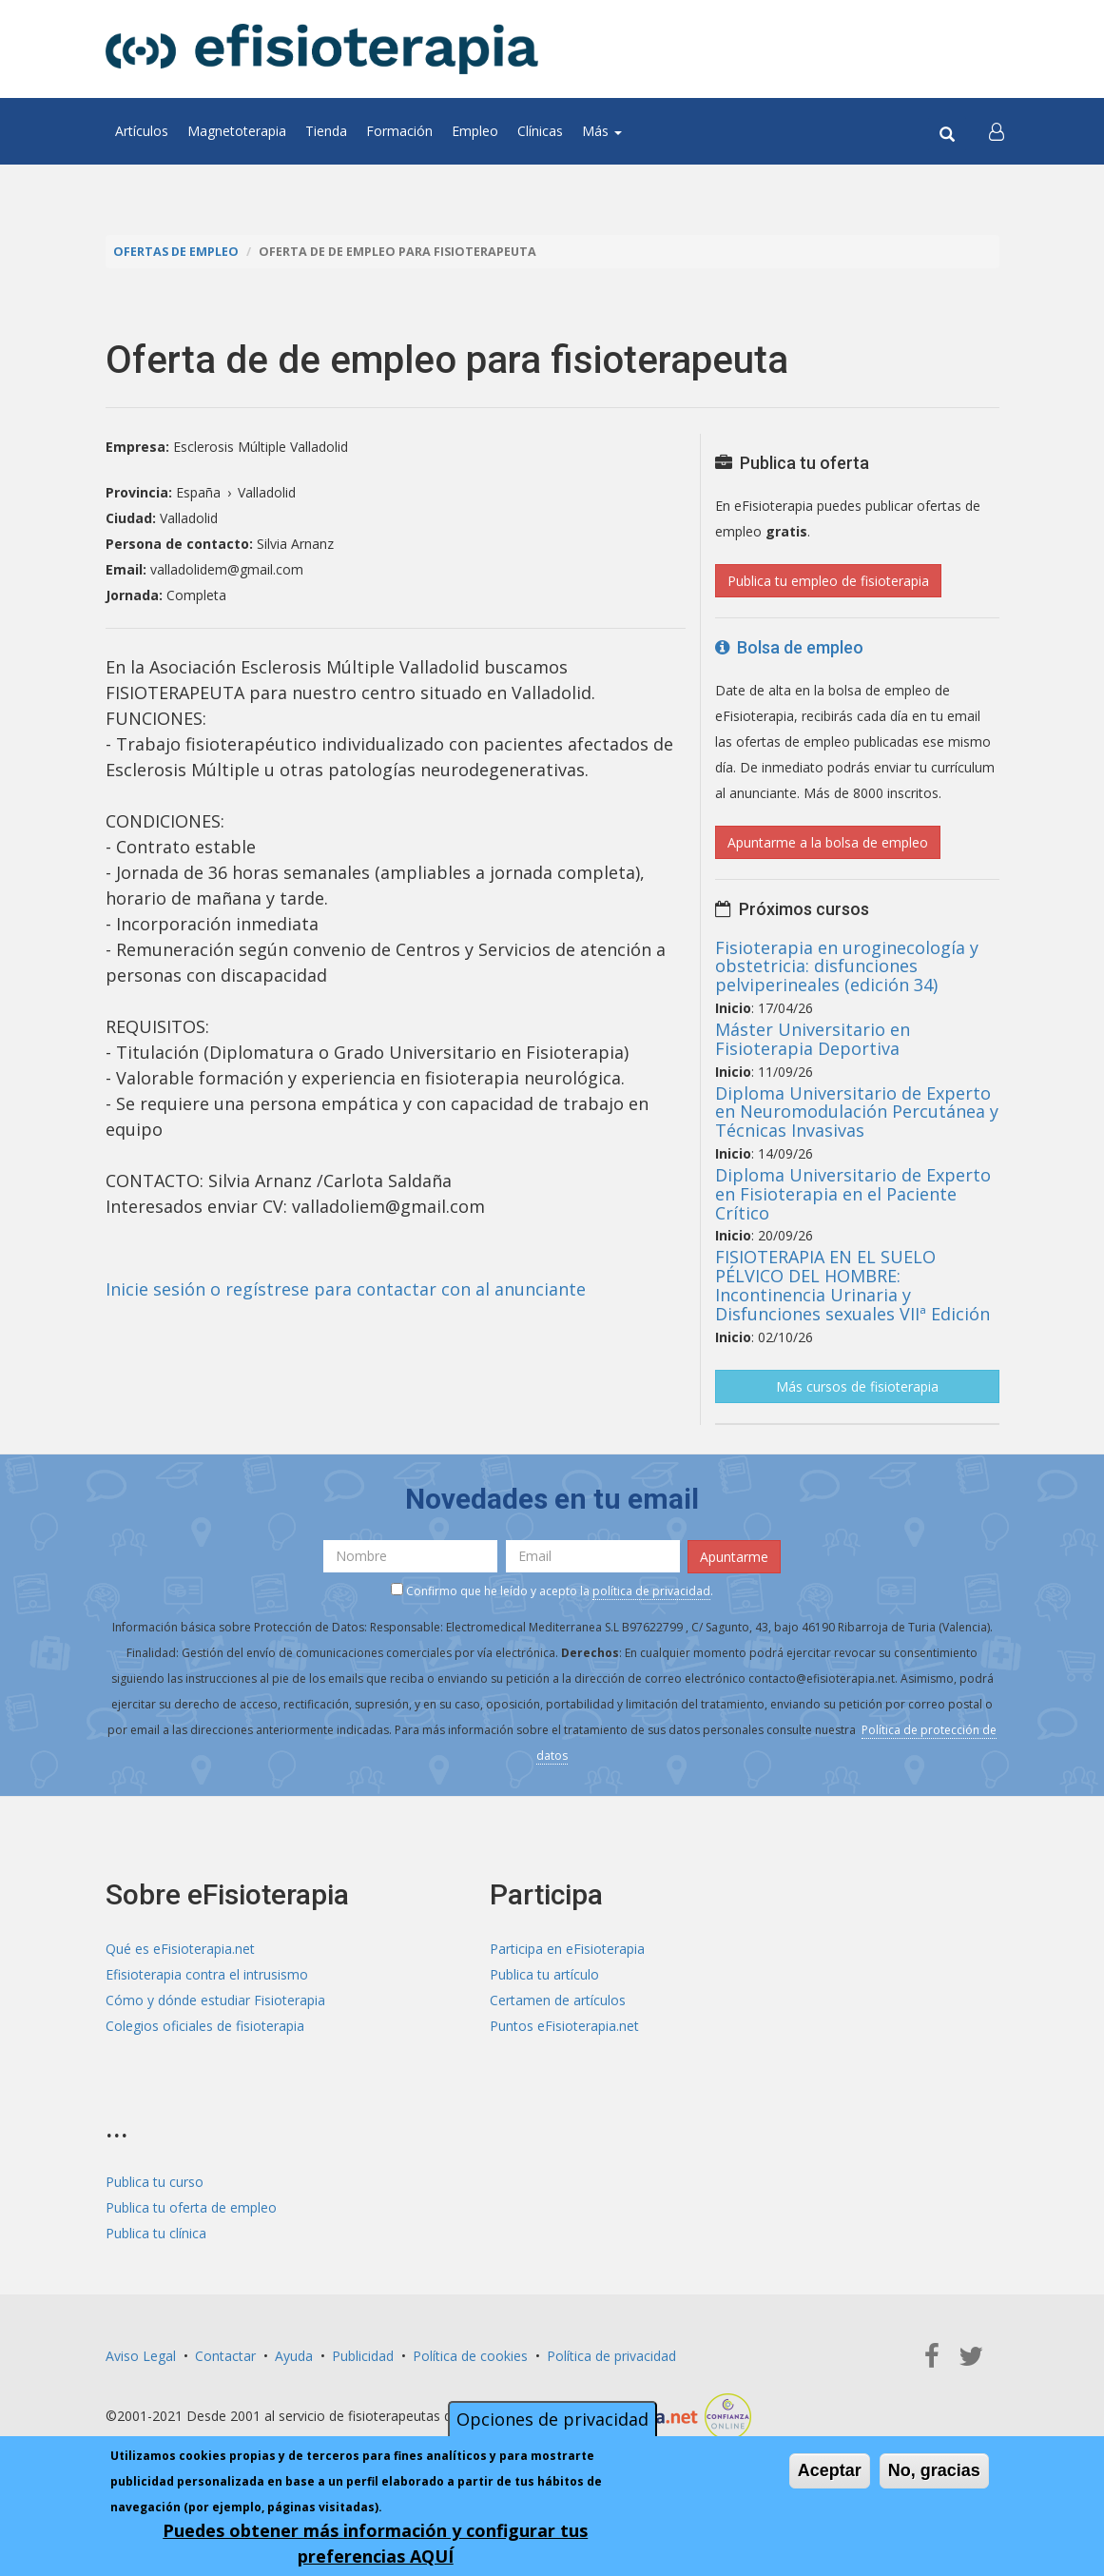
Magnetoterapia (236, 131)
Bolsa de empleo (789, 647)
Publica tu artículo (544, 1974)
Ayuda (294, 2356)
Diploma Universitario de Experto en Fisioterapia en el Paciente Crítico (853, 1193)
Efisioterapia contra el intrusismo (207, 1974)
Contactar (225, 2356)
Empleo (475, 131)
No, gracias (934, 2470)
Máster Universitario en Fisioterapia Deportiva (812, 1039)
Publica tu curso (154, 2182)
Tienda (326, 131)
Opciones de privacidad (552, 2419)
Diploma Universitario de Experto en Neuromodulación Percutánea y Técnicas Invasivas (856, 1112)
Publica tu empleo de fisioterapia (828, 581)
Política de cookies (470, 2356)
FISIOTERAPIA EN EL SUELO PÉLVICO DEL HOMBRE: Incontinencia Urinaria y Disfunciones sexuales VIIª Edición (852, 1284)
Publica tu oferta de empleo (191, 2207)
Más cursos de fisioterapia (857, 1386)
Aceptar (830, 2470)
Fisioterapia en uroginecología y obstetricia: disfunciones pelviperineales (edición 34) (846, 966)
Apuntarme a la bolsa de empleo (827, 842)
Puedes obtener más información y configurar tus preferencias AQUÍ (375, 2543)
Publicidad (363, 2356)
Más (602, 131)
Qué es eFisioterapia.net (180, 1949)
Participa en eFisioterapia (567, 1949)
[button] (996, 131)
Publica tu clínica (156, 2233)
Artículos (141, 131)
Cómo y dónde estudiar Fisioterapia (215, 2000)
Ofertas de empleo (176, 252)
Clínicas (540, 131)
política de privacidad (651, 1591)
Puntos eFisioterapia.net (564, 2026)
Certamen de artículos (558, 2000)
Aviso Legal (141, 2356)
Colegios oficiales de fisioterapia (205, 2026)
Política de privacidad (611, 2356)
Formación (399, 131)
